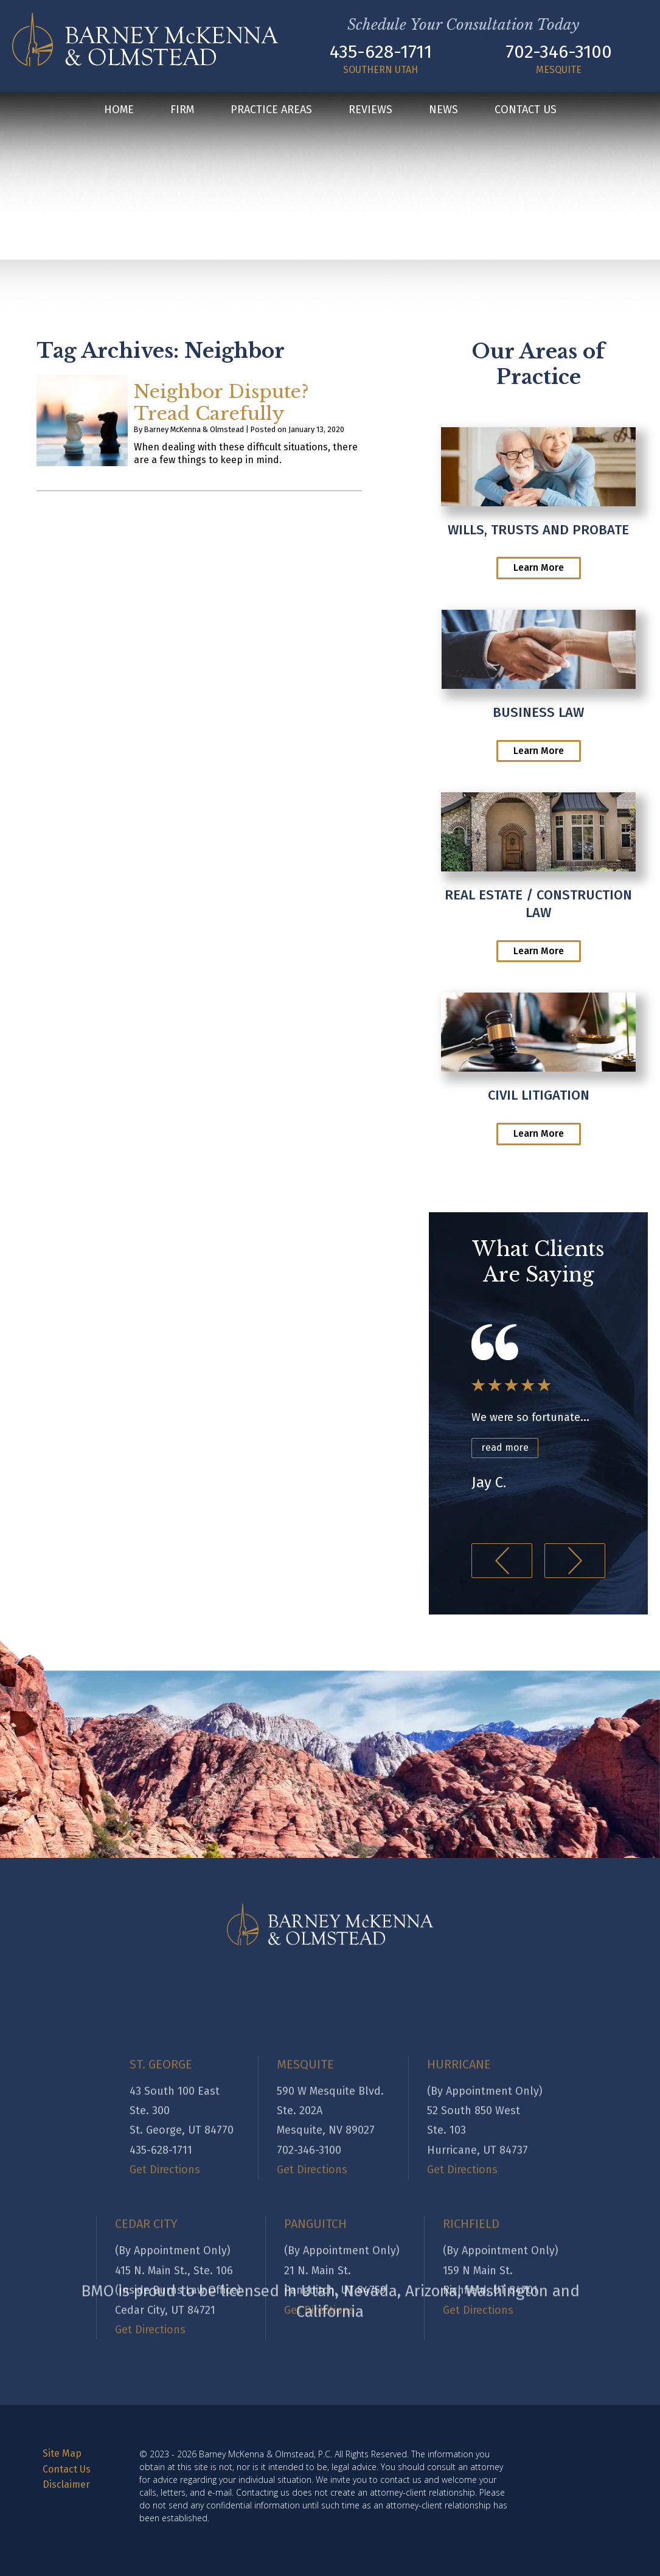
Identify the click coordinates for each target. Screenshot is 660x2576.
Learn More (538, 567)
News (443, 109)
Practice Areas (271, 109)
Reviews (370, 109)
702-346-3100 (558, 52)
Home (119, 109)
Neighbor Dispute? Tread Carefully (221, 402)
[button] (501, 1560)
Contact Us (526, 109)
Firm (182, 109)
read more (505, 1447)
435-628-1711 (381, 52)
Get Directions (150, 2505)
